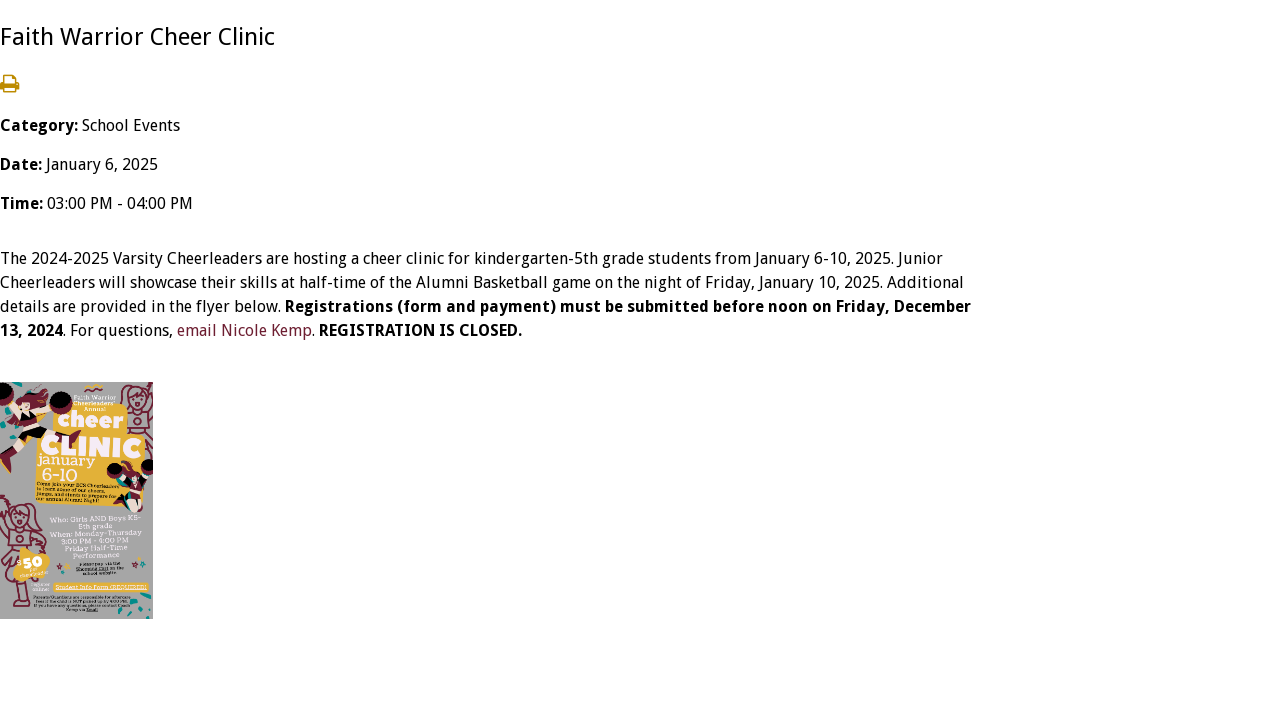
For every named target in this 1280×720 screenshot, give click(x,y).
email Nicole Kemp (244, 330)
